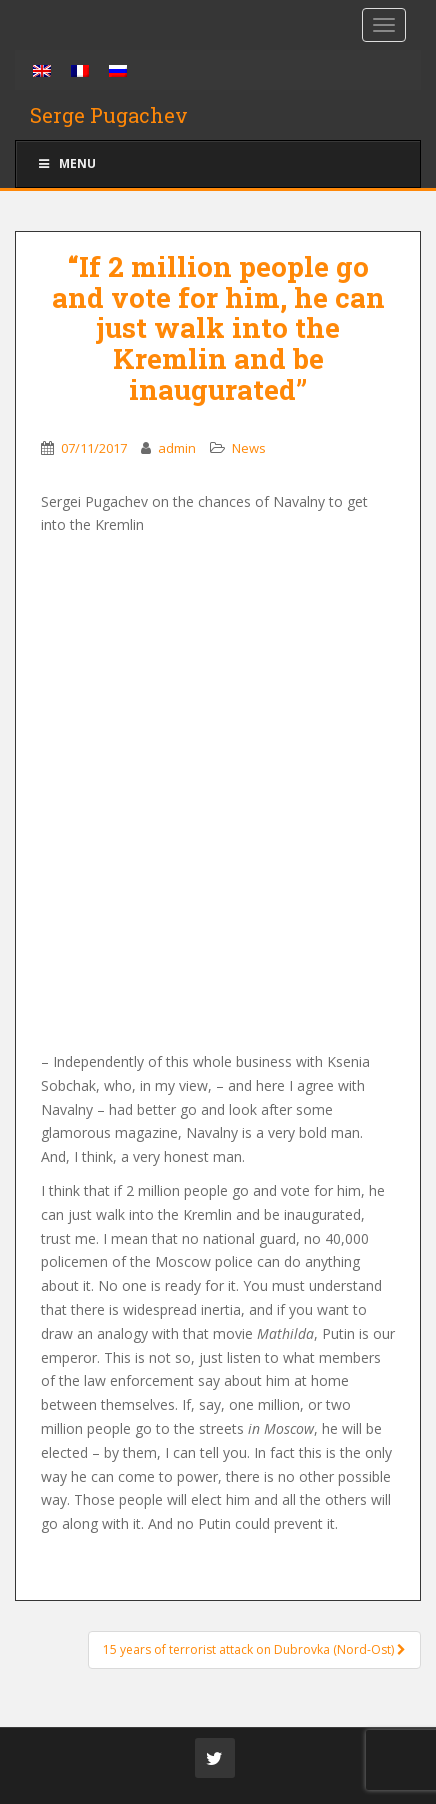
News (249, 448)
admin (177, 448)
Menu (66, 163)
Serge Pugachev (109, 115)
